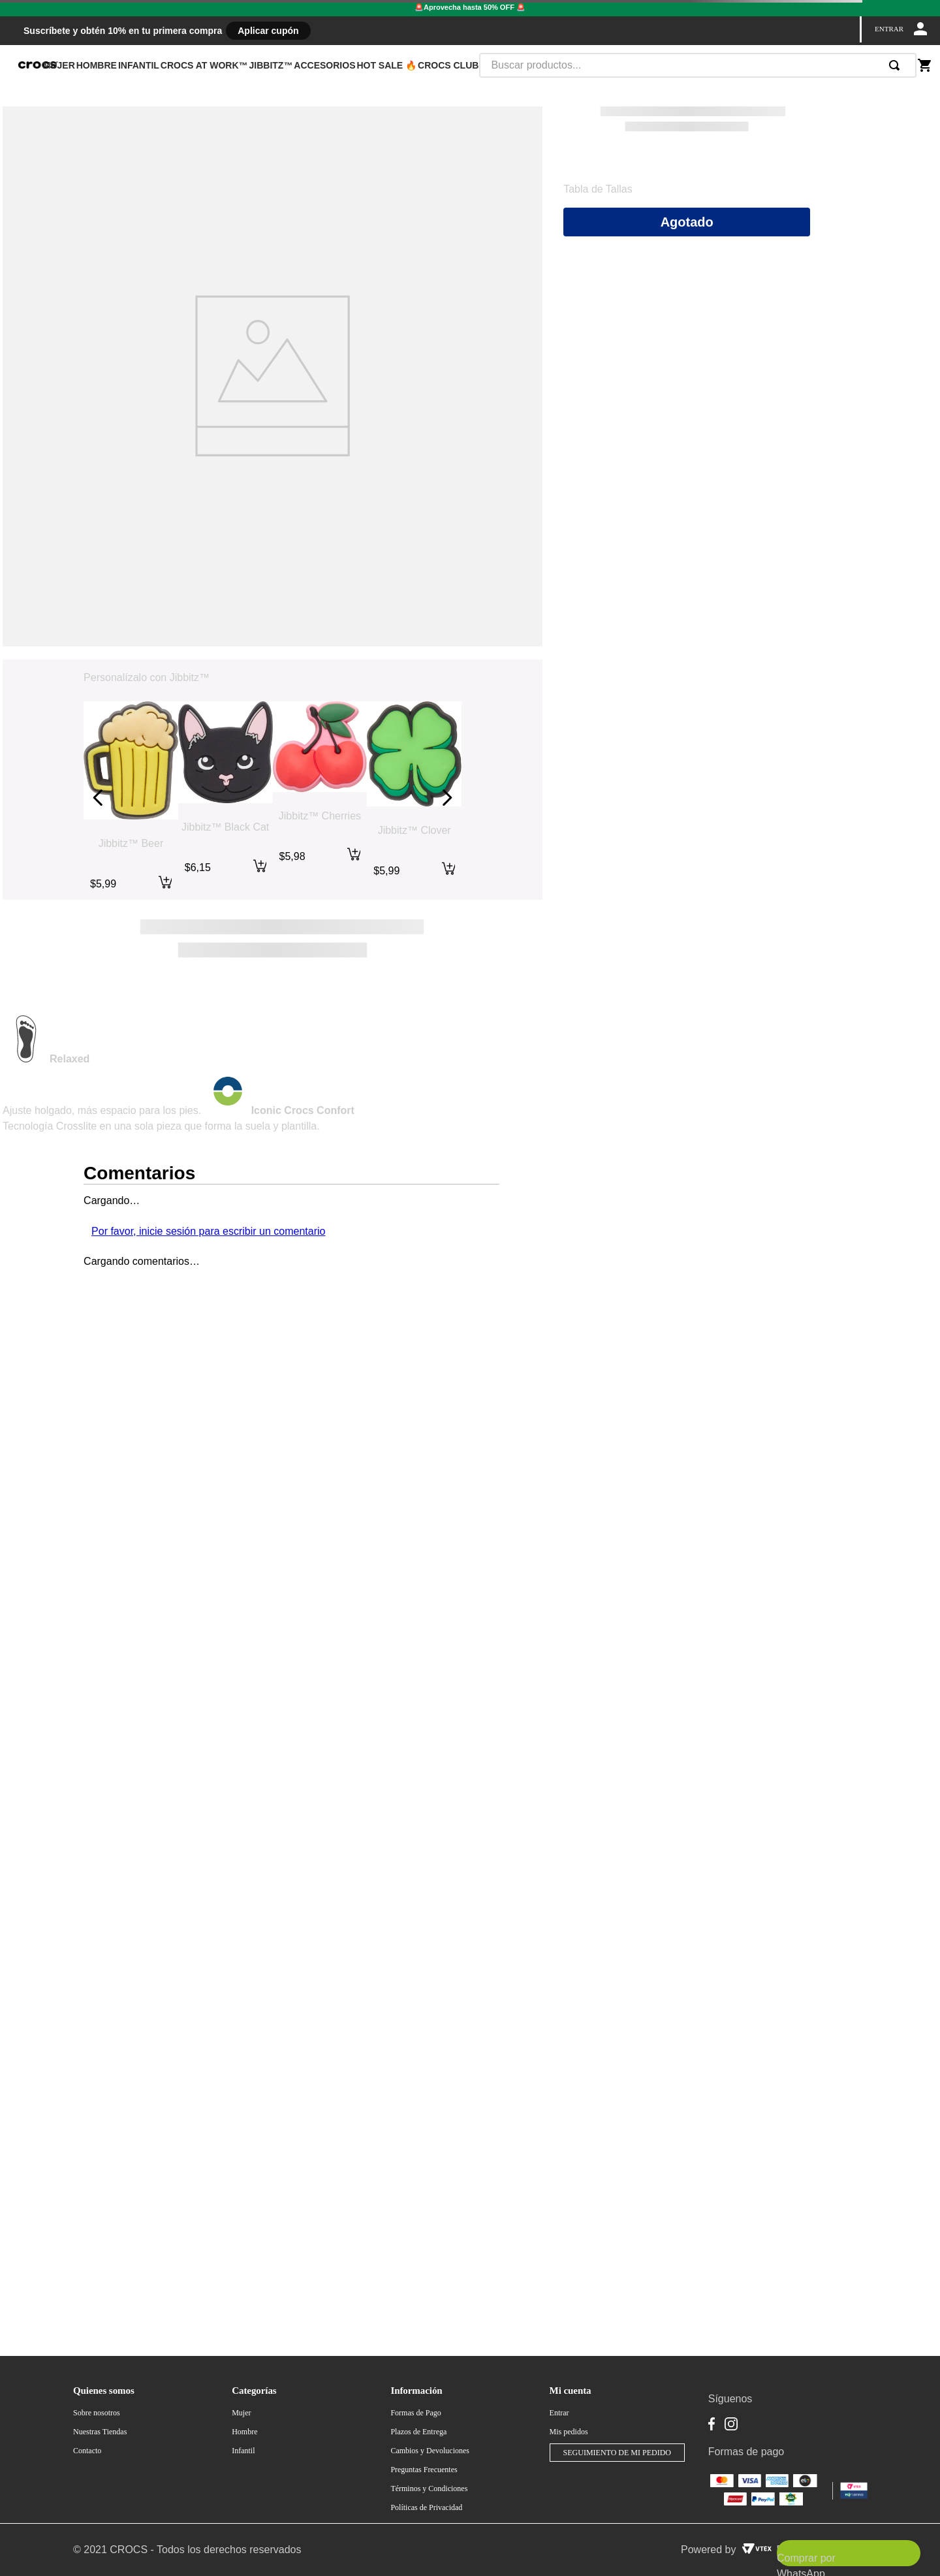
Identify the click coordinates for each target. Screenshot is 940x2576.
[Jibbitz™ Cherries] (320, 798)
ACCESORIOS (324, 65)
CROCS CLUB (448, 65)
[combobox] (697, 65)
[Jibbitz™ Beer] (131, 798)
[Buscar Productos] (897, 65)
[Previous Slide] (98, 797)
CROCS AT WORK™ (204, 65)
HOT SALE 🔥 (386, 65)
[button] (598, 189)
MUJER (59, 65)
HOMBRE (96, 65)
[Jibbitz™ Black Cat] (225, 798)
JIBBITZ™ (271, 65)
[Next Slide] (447, 797)
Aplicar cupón (268, 30)
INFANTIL (138, 65)
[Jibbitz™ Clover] (414, 798)
